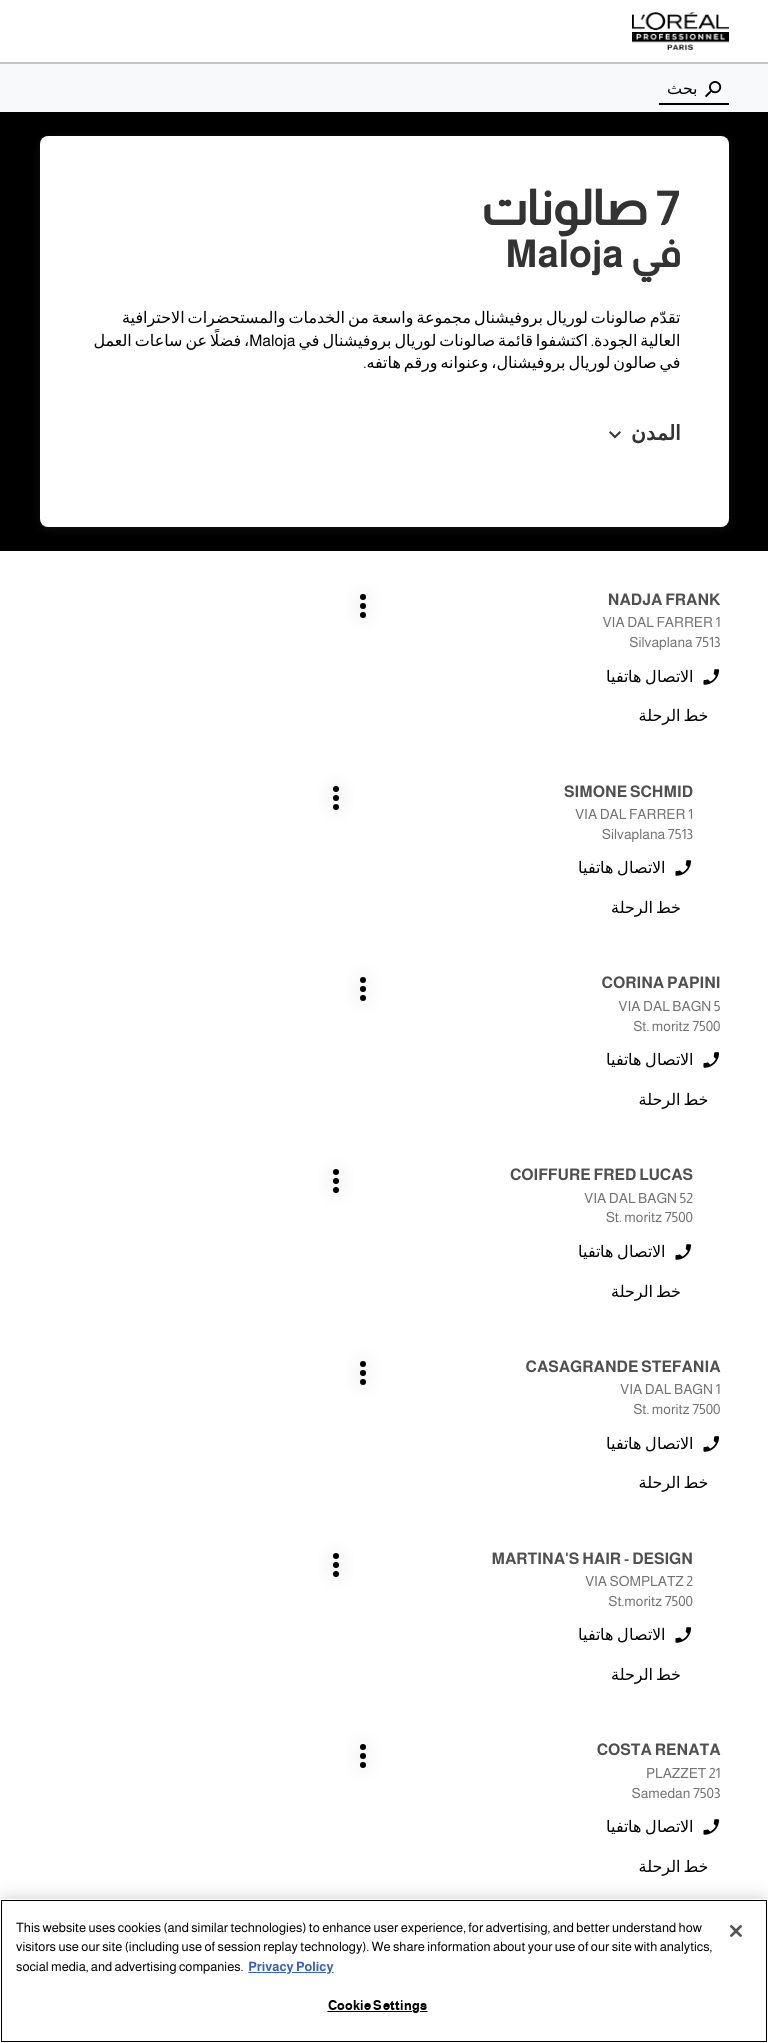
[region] (384, 1971)
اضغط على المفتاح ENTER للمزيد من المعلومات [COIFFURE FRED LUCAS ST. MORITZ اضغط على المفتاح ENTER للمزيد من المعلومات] (360, 774)
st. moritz (696, 1634)
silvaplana (261, 1598)
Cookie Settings (378, 2006)
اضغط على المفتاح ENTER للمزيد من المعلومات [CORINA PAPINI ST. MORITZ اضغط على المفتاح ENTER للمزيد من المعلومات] (721, 774)
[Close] (736, 1931)
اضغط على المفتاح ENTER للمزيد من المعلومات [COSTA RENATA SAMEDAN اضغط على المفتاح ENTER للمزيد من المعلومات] (721, 1157)
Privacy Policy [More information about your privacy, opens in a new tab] (290, 1967)
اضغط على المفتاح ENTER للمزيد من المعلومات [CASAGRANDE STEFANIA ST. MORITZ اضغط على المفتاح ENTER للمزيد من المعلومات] (721, 965)
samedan (694, 1598)
